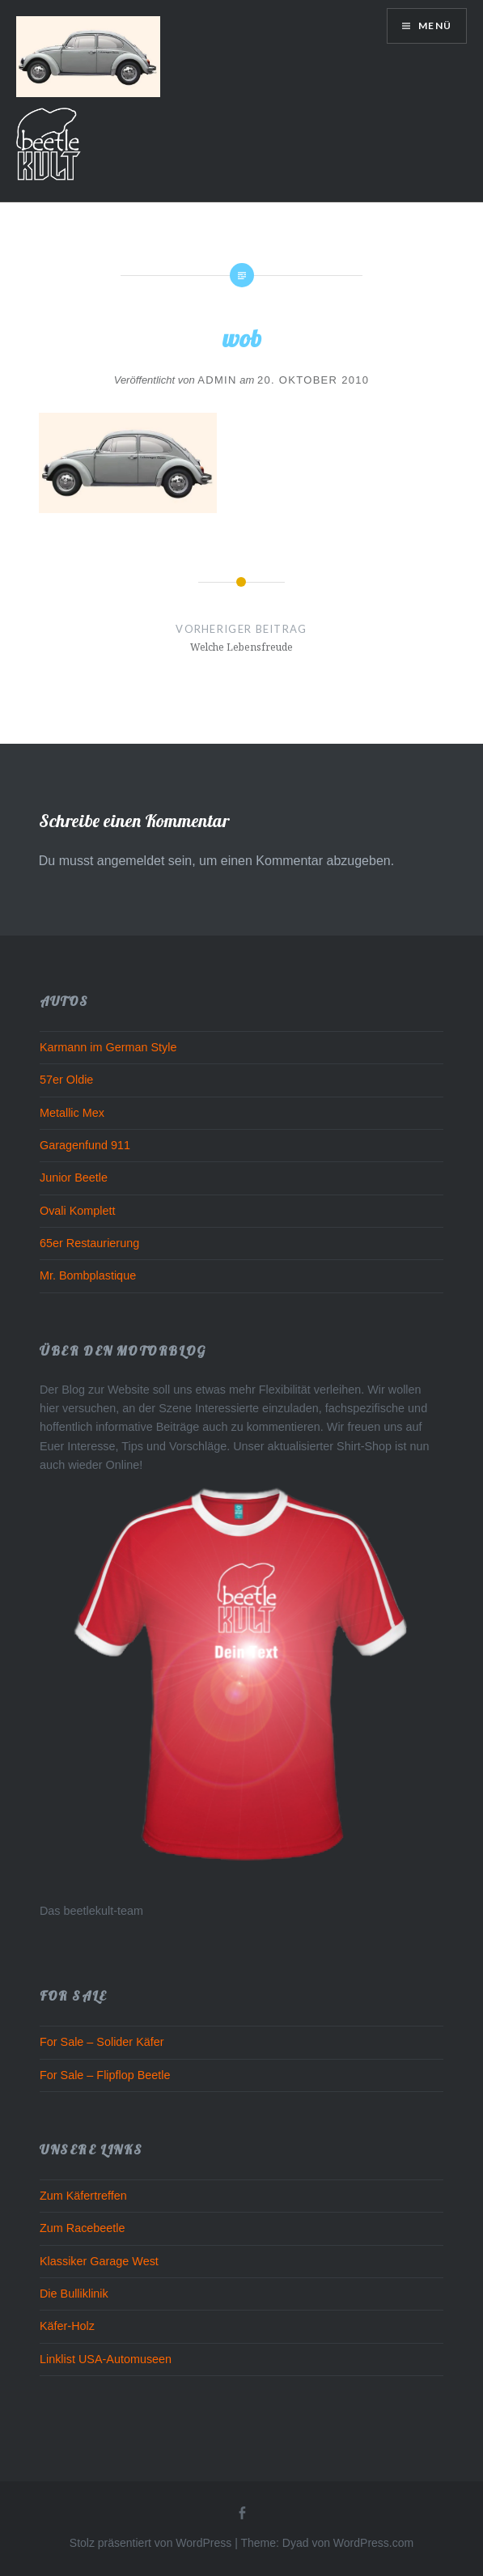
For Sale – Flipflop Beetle (105, 2075)
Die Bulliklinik (74, 2293)
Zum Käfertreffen (83, 2195)
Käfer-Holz (67, 2325)
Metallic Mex (72, 1112)
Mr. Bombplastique (88, 1275)
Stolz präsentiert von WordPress (151, 2542)
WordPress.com (373, 2542)
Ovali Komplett (78, 1210)
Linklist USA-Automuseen (106, 2359)
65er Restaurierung (89, 1243)
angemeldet (131, 861)
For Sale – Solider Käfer (102, 2041)
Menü (433, 25)
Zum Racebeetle (82, 2228)
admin (216, 380)
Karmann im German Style (108, 1047)
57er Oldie (66, 1079)
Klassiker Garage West (99, 2261)
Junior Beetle (74, 1177)
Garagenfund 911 (85, 1145)
